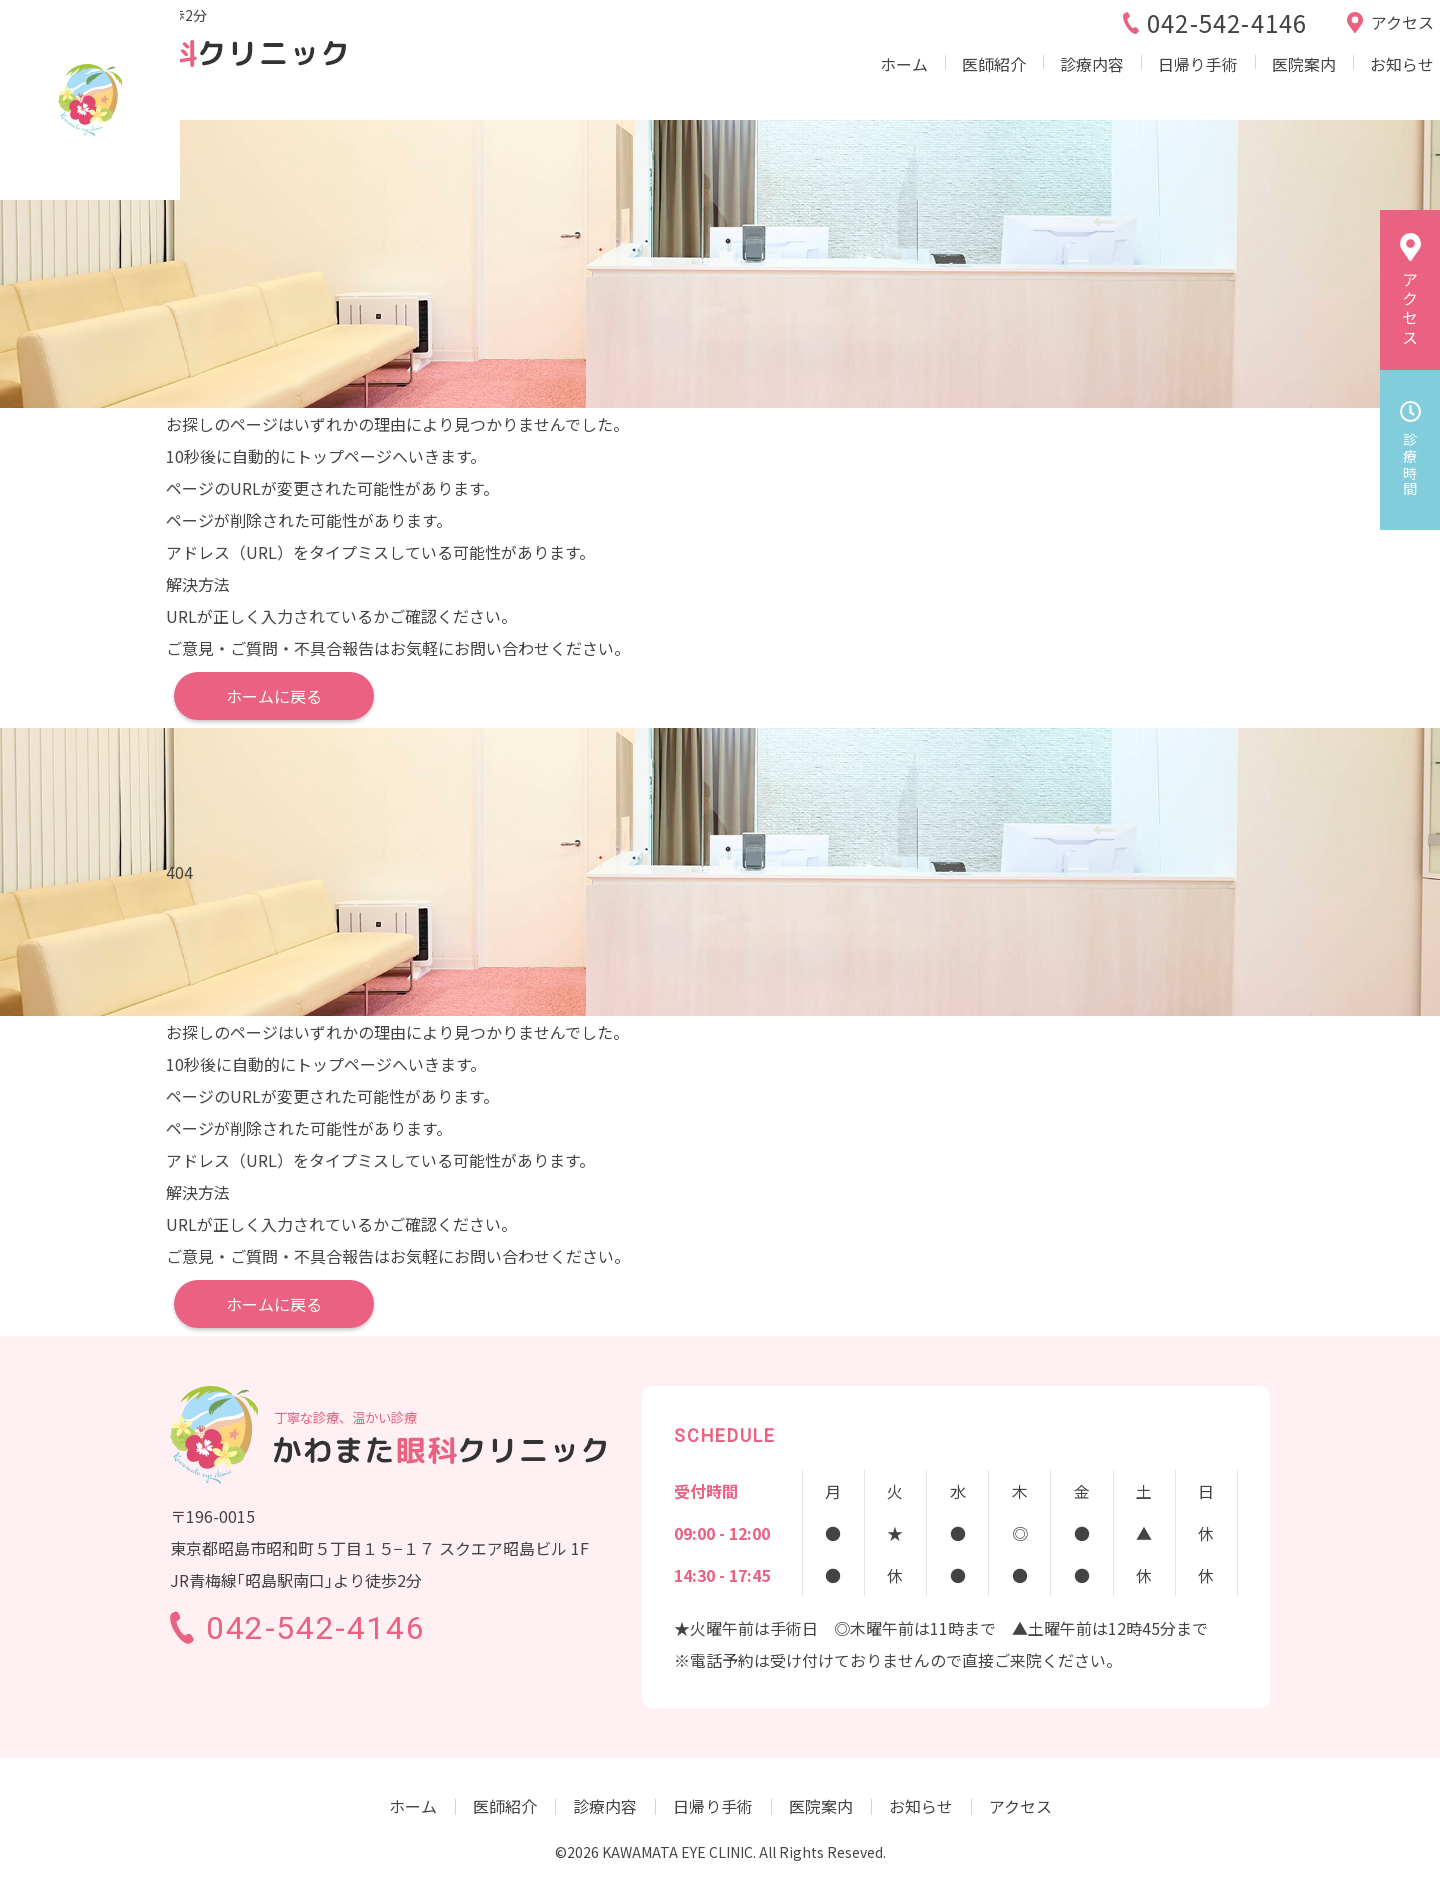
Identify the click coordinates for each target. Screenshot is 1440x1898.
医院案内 (1228, 84)
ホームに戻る (274, 696)
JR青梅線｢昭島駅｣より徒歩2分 (296, 29)
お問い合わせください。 (542, 648)
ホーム (820, 84)
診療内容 (1012, 84)
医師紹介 (912, 84)
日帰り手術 (1120, 84)
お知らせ (1328, 84)
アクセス (1020, 1806)
